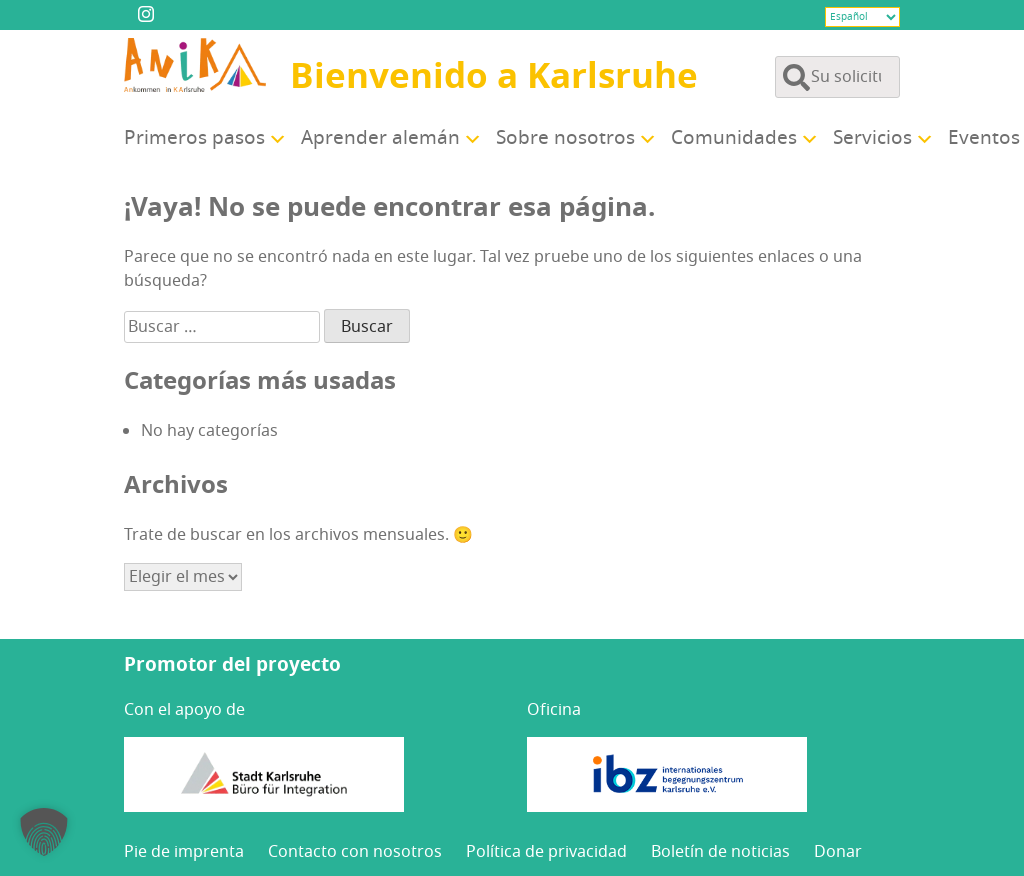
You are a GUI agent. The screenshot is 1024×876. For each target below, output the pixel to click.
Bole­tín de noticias (720, 852)
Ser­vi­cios (872, 138)
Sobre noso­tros (565, 138)
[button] (44, 832)
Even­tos (984, 138)
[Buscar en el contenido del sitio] (837, 77)
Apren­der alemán (380, 138)
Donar (838, 852)
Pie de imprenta (184, 852)
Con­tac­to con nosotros (355, 852)
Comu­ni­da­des (734, 138)
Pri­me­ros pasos (194, 138)
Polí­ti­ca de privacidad (546, 852)
